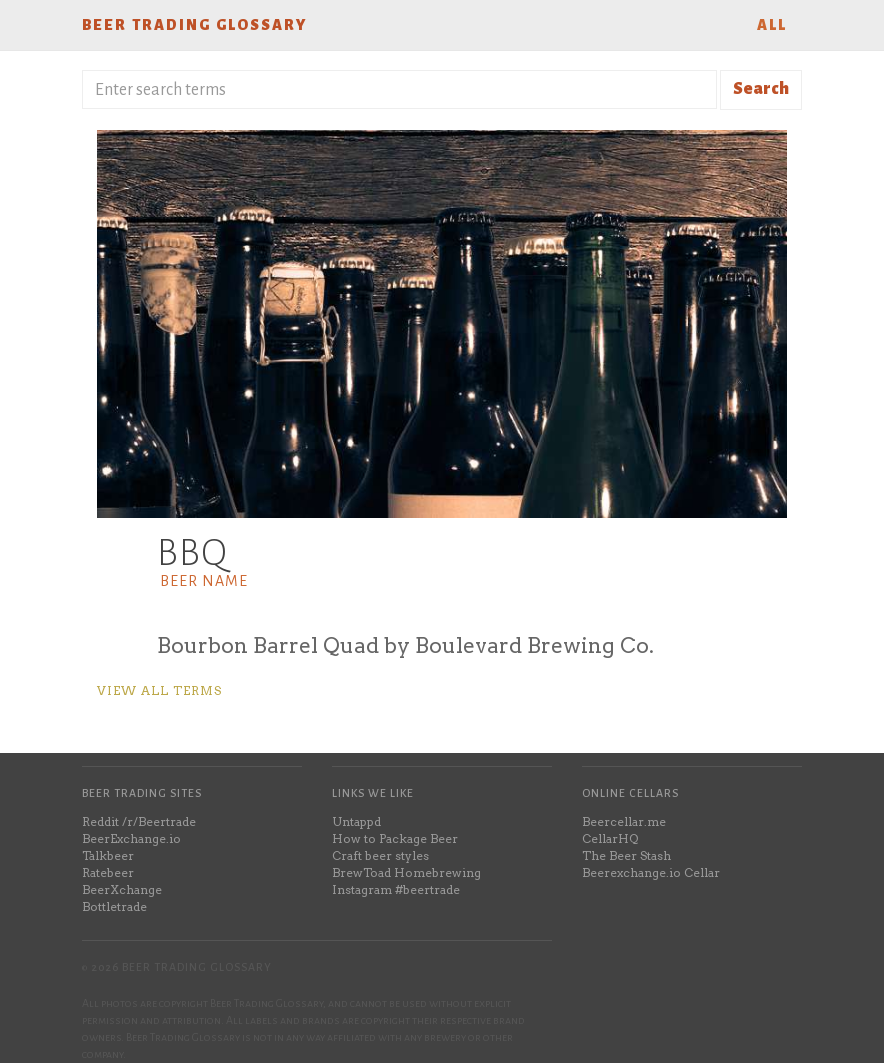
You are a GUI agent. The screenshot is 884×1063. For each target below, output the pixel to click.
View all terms (159, 690)
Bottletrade (114, 906)
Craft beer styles (380, 855)
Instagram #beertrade (396, 889)
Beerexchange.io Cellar (651, 872)
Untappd (356, 821)
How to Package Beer (395, 838)
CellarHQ (610, 838)
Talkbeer (108, 855)
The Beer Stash (626, 855)
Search (761, 89)
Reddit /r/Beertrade (139, 821)
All (772, 25)
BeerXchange (122, 889)
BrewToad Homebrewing (406, 872)
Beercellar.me (624, 821)
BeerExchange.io (131, 838)
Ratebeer (108, 872)
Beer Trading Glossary (194, 25)
